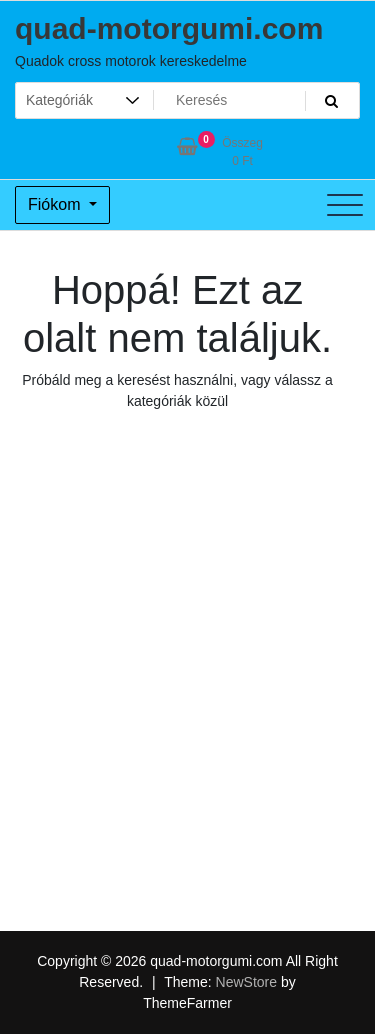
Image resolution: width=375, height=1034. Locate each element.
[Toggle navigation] (345, 205)
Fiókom (56, 204)
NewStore (246, 982)
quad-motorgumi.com (169, 28)
